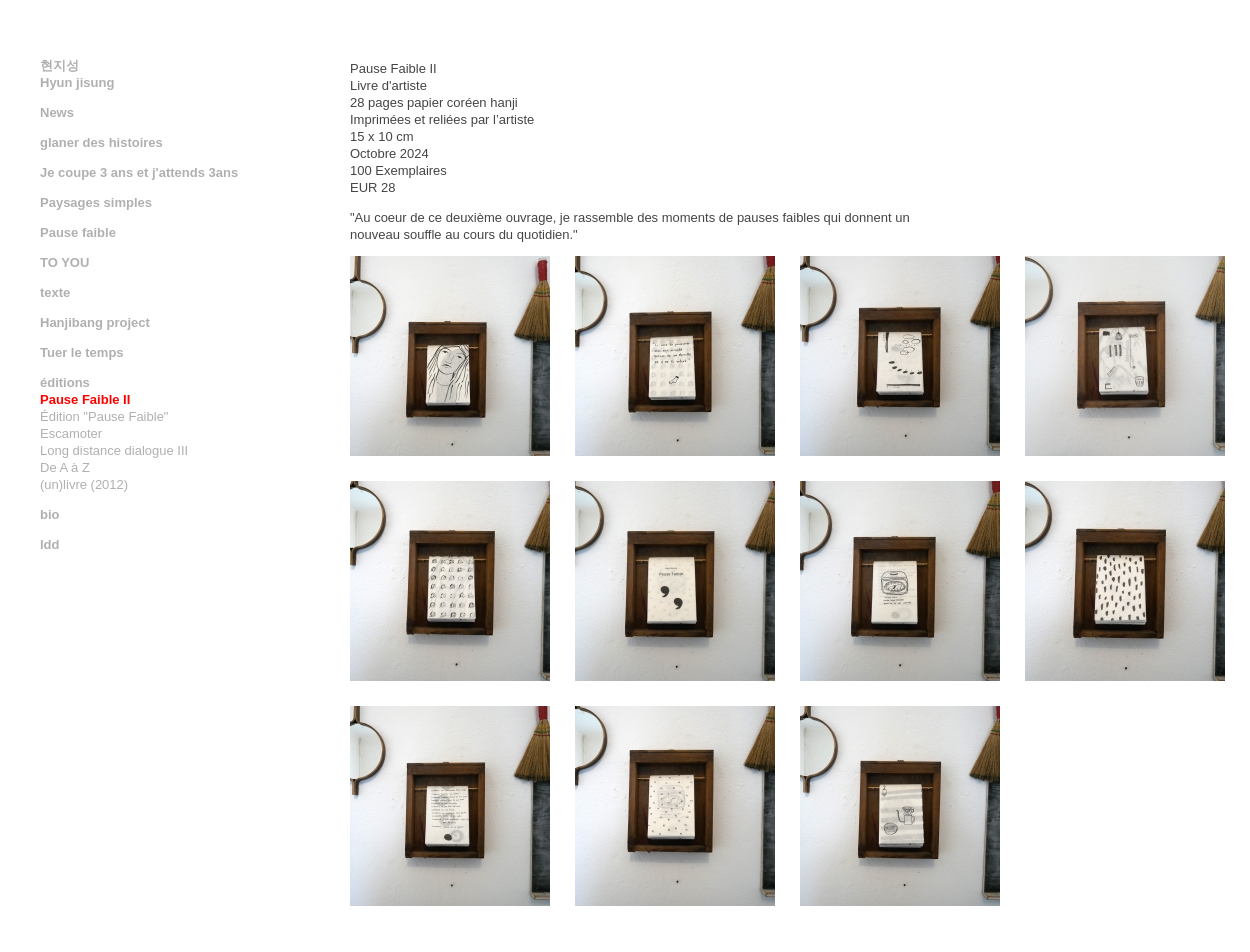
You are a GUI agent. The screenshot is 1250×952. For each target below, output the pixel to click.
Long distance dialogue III (114, 450)
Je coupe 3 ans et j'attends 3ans (139, 172)
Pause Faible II (85, 399)
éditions (65, 382)
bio (50, 514)
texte (55, 292)
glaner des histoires (101, 142)
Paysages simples (96, 202)
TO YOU (64, 262)
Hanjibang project (95, 322)
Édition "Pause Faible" (104, 416)
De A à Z (65, 467)
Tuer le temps (82, 352)
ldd (50, 544)
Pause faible (78, 232)
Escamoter (71, 433)
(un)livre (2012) (84, 484)
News (57, 112)
